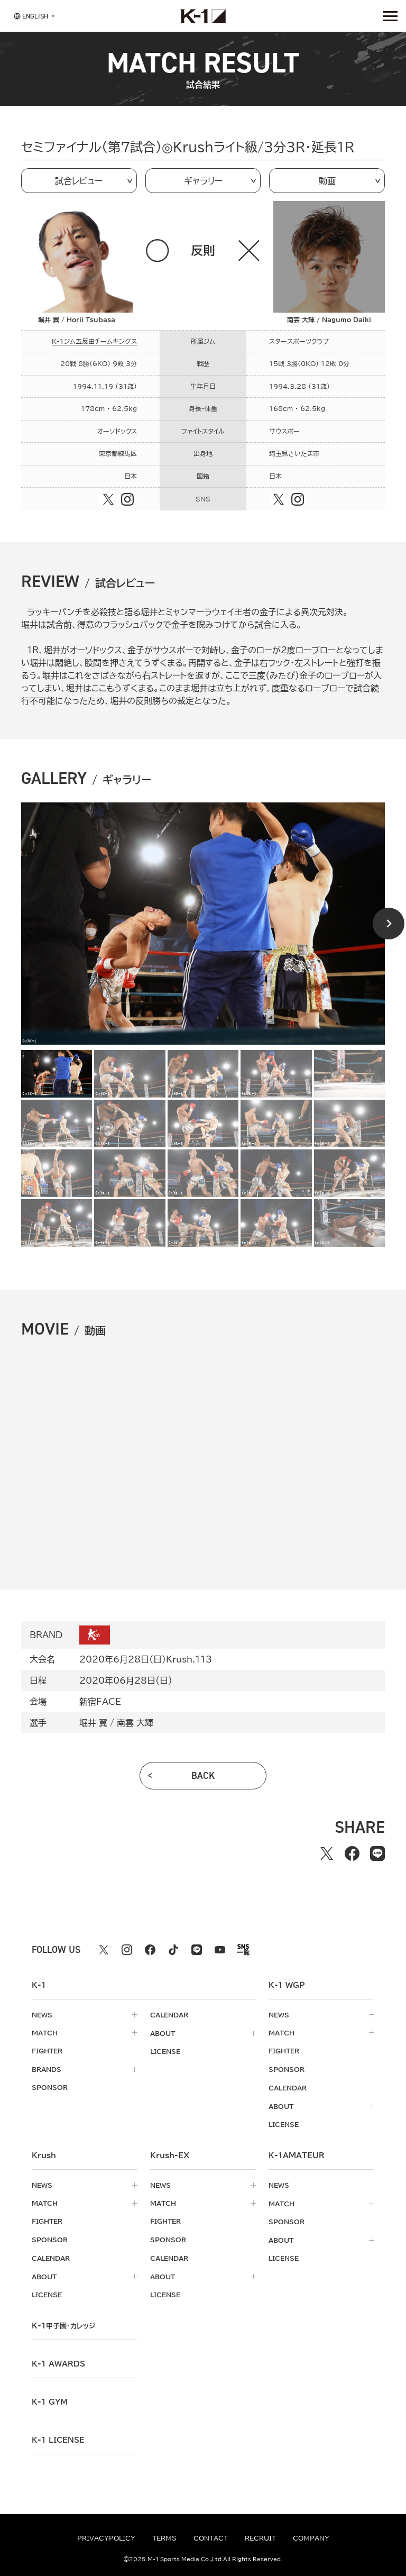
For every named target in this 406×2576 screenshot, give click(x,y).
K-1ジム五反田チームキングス (94, 341)
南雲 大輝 (135, 1723)
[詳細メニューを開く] (390, 16)
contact (210, 2538)
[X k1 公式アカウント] (103, 1949)
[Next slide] (388, 923)
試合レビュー (79, 181)
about (162, 2033)
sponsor (50, 2087)
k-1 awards (58, 2360)
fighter (47, 2051)
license (165, 2051)
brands (46, 2069)
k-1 (63, 2322)
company (311, 2538)
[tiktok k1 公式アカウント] (173, 1949)
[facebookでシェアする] (352, 1853)
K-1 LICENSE (58, 2436)
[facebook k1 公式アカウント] (150, 1949)
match (45, 2033)
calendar (169, 2015)
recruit (260, 2538)
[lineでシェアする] (377, 1853)
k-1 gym (50, 2398)
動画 (327, 181)
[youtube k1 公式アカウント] (219, 1949)
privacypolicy (106, 2538)
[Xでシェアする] (326, 1853)
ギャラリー (203, 181)
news (42, 2015)
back (203, 1775)
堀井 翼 (93, 1723)
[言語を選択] (31, 15)
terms (164, 2538)
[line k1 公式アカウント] (196, 1949)
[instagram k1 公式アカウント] (126, 1949)
